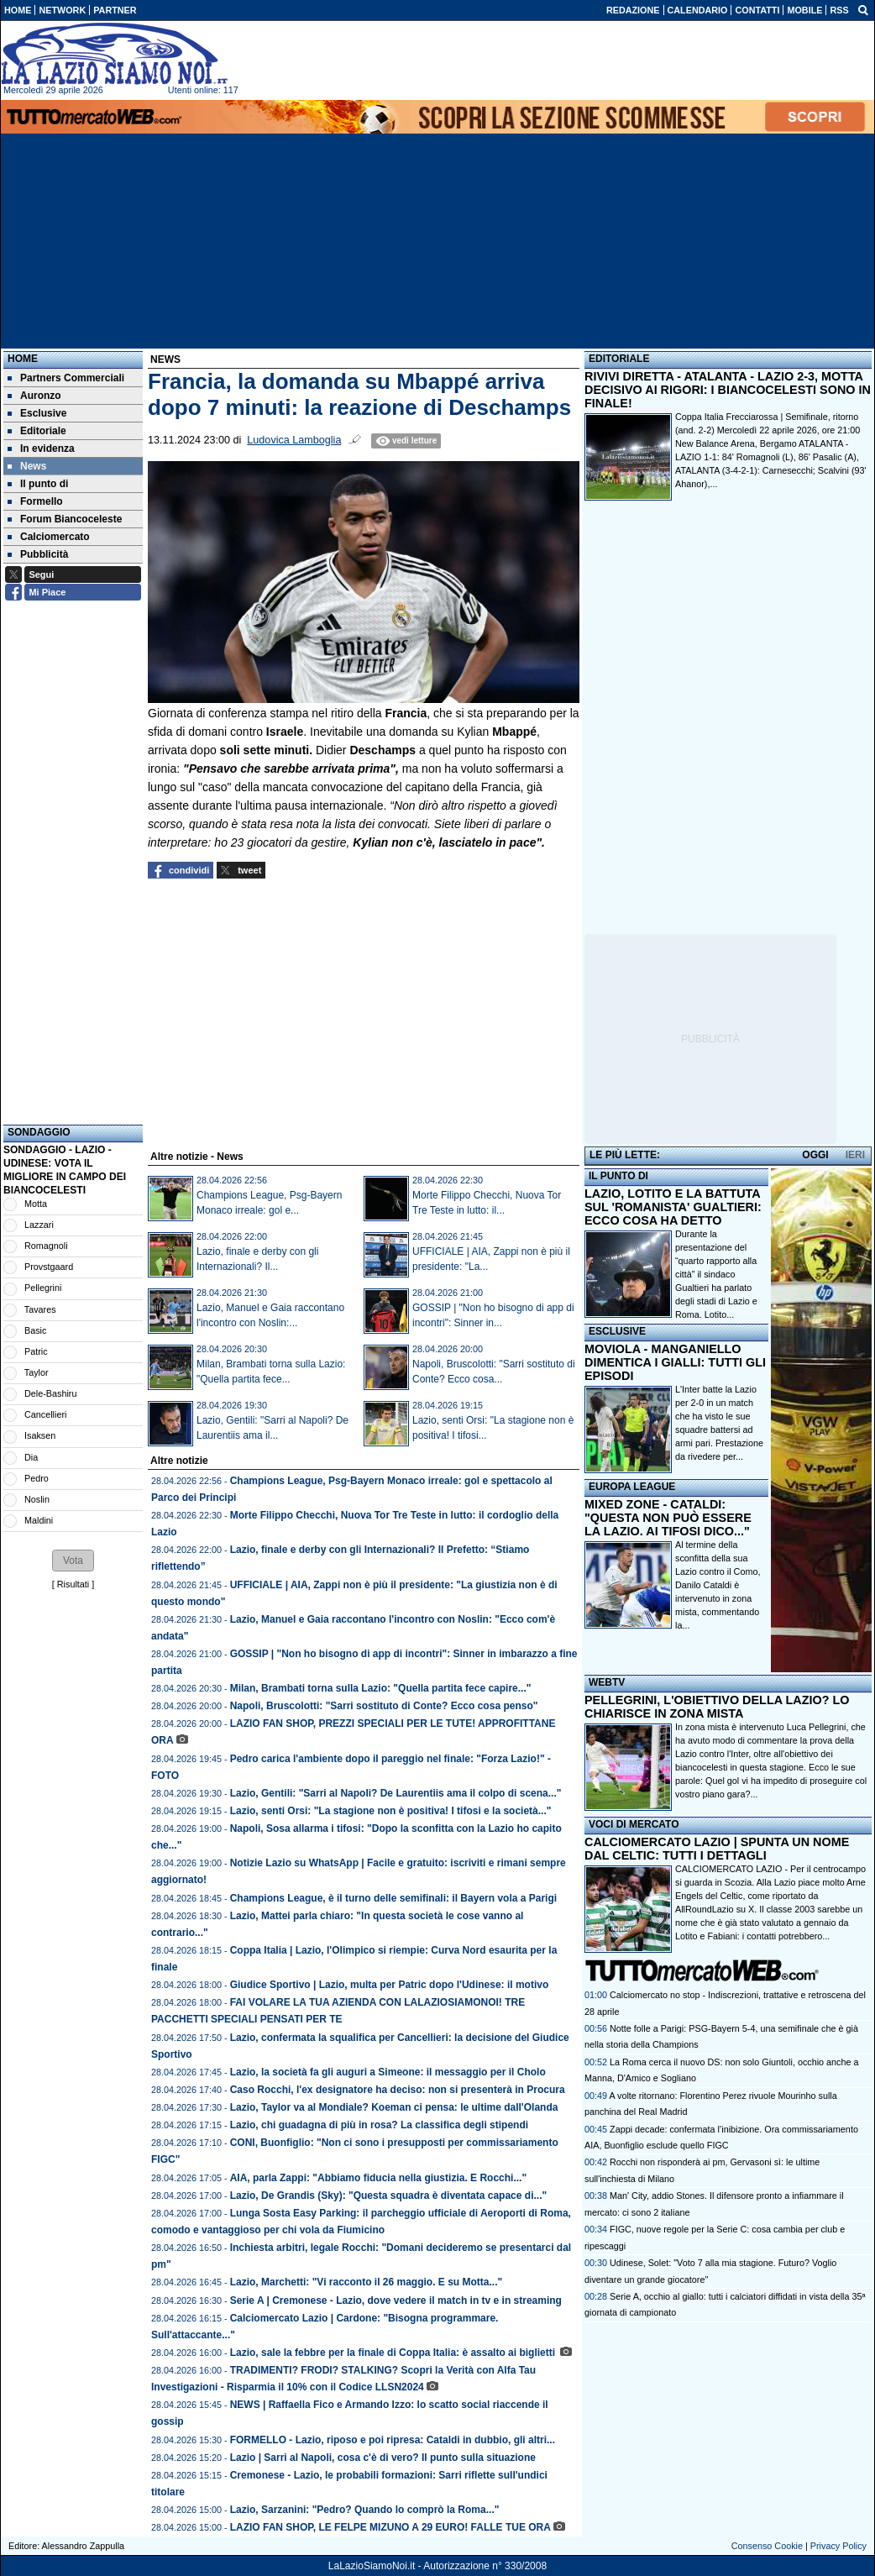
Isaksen (39, 1435)
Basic (35, 1330)
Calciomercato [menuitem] (49, 537)
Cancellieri (45, 1414)
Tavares (40, 1309)
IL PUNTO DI (618, 1176)
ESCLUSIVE (617, 1331)
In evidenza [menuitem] (41, 448)
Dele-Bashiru (50, 1393)
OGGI (815, 1155)
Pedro (36, 1478)
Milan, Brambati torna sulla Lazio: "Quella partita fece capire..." (381, 1688)
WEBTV (607, 1682)
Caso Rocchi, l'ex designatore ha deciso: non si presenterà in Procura (397, 2090)
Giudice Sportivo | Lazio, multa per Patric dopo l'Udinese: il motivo (389, 1985)
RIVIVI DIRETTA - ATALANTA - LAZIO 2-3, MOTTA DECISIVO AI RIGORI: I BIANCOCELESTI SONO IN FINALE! (727, 390)
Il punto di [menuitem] (38, 484)
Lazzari (39, 1225)
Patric (36, 1351)
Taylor (36, 1372)
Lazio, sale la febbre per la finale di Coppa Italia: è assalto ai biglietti (394, 2352)
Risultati (73, 1584)
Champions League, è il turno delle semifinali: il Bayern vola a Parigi (393, 1898)
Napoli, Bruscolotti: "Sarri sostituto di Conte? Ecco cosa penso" (384, 1706)
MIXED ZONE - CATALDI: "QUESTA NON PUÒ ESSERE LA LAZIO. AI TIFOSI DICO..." (668, 1518)
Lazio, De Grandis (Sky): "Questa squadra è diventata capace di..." (389, 2195)
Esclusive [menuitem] (37, 413)
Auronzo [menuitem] (34, 395)
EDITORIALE (619, 359)
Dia (31, 1457)
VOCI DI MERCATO (634, 1824)
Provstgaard (48, 1267)
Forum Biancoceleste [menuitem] (65, 519)
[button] (73, 1560)
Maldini (38, 1520)
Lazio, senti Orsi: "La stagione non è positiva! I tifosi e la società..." (391, 1811)
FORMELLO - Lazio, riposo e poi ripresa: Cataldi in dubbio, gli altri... (392, 2440)
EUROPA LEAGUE (632, 1487)
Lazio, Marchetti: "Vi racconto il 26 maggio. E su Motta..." (366, 2282)
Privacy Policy (838, 2546)
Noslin (37, 1499)
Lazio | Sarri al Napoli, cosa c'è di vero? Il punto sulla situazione (383, 2457)
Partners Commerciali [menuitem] (66, 378)
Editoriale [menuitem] (37, 431)
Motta (35, 1204)
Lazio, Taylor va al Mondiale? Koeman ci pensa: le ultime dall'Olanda (394, 2107)
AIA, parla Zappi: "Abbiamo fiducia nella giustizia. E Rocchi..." (378, 2178)
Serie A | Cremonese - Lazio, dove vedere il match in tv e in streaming (396, 2300)
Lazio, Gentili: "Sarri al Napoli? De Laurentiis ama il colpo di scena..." (396, 1793)
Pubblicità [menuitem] (38, 554)
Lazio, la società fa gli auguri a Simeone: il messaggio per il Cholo (388, 2072)
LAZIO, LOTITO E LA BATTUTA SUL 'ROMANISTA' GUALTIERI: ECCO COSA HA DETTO (673, 1207)
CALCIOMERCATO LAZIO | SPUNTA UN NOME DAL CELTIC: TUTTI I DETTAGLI (716, 1848)
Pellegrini (42, 1288)
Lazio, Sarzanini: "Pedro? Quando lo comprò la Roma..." (365, 2510)
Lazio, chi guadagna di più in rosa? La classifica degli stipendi (379, 2125)
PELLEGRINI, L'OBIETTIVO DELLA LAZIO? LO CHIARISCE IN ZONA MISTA (716, 1706)
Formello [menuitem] (35, 501)
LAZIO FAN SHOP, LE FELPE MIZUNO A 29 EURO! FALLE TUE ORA (390, 2527)
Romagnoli (46, 1246)
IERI (855, 1155)
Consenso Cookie (767, 2546)
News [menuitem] (27, 466)
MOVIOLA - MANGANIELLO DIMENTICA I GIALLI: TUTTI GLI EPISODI (675, 1362)
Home (23, 359)
